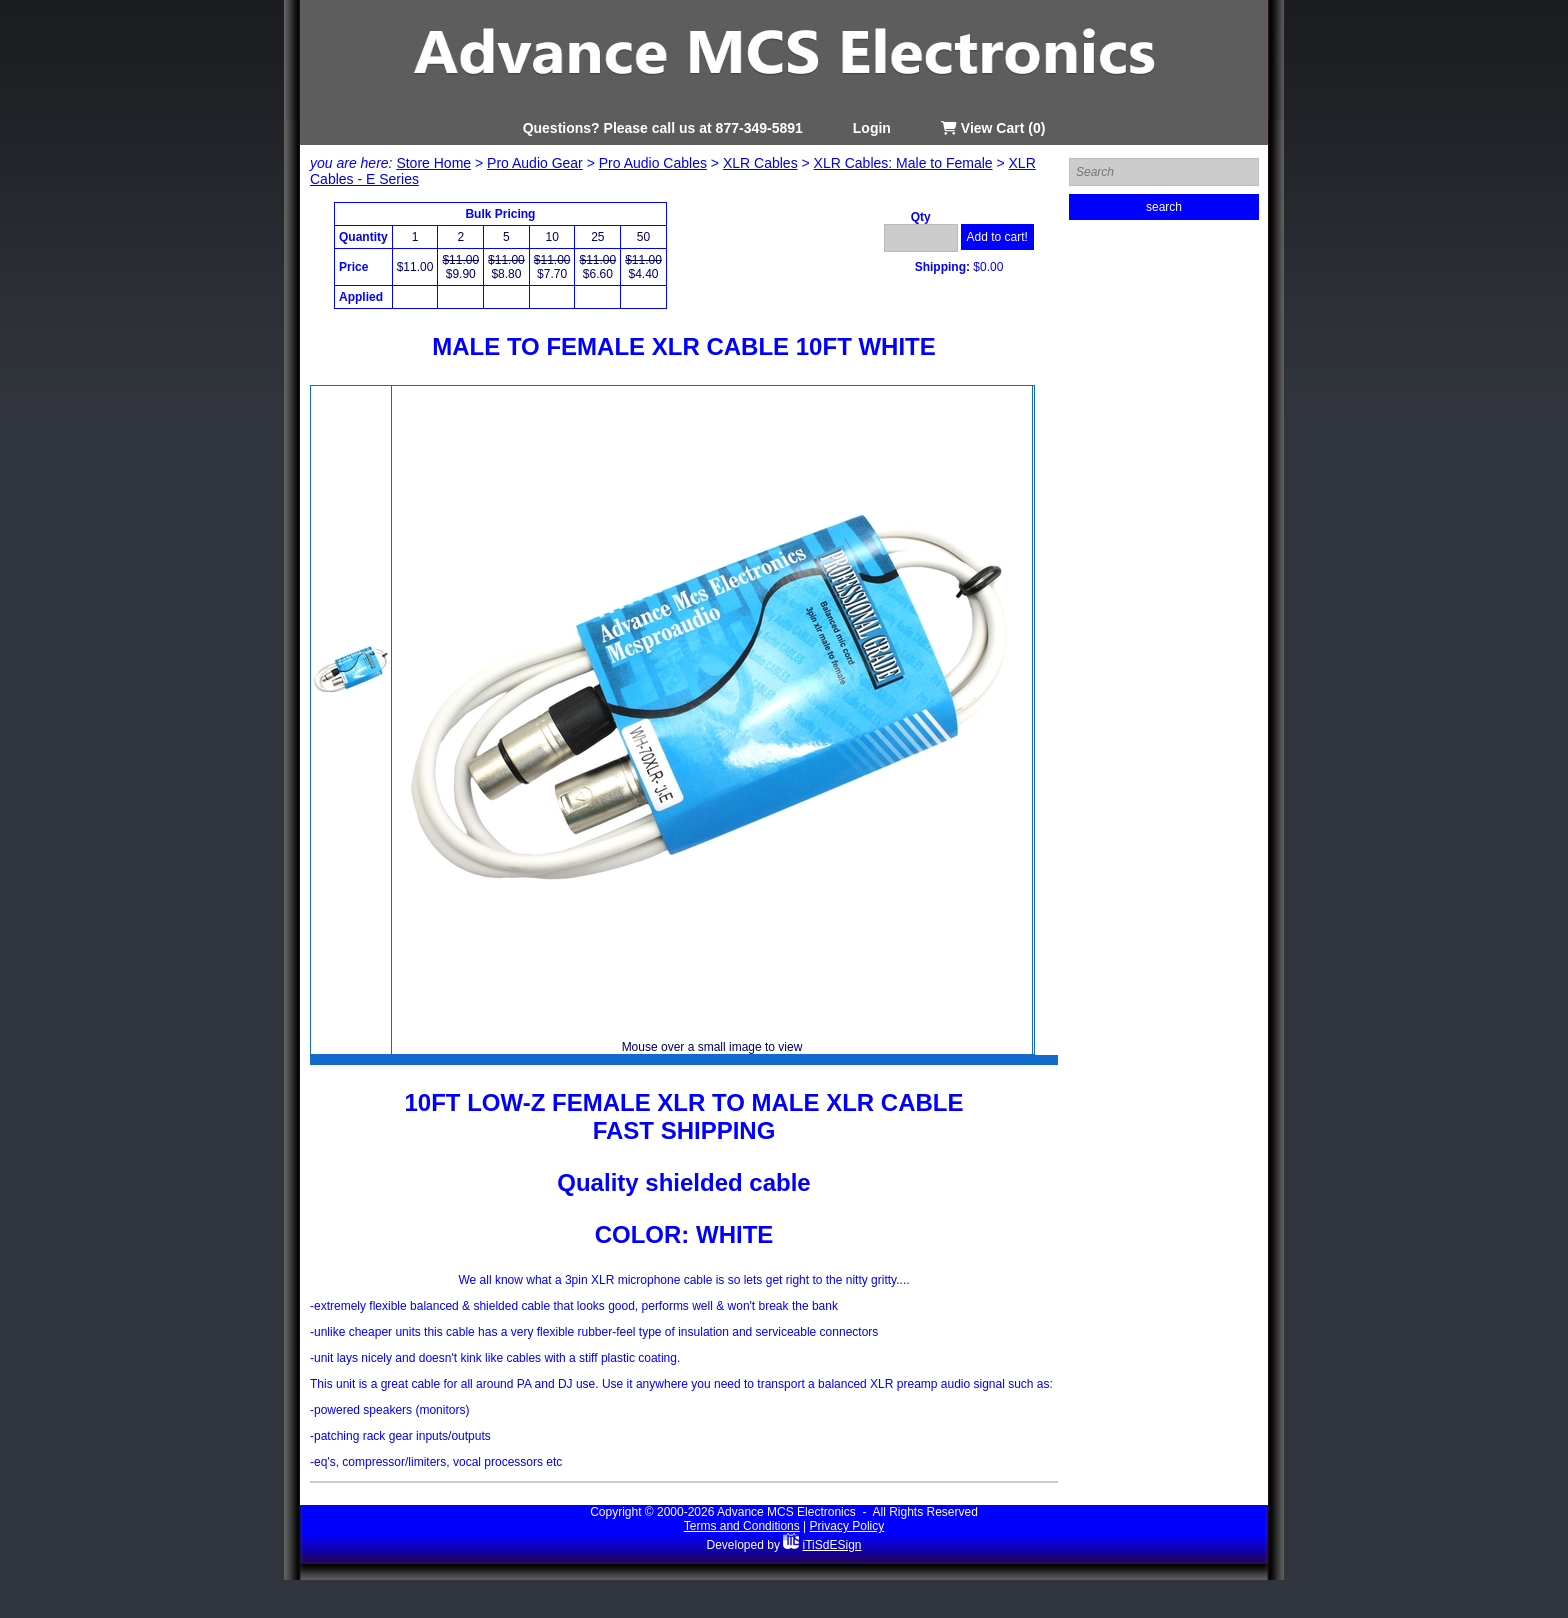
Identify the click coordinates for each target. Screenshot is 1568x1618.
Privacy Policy (847, 1526)
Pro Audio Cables (653, 163)
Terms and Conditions (742, 1526)
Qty (921, 217)
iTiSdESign (832, 1545)
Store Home (433, 163)
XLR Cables (760, 163)
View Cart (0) (993, 128)
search (1164, 207)
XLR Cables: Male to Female (903, 163)
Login (872, 128)
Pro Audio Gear (535, 163)
